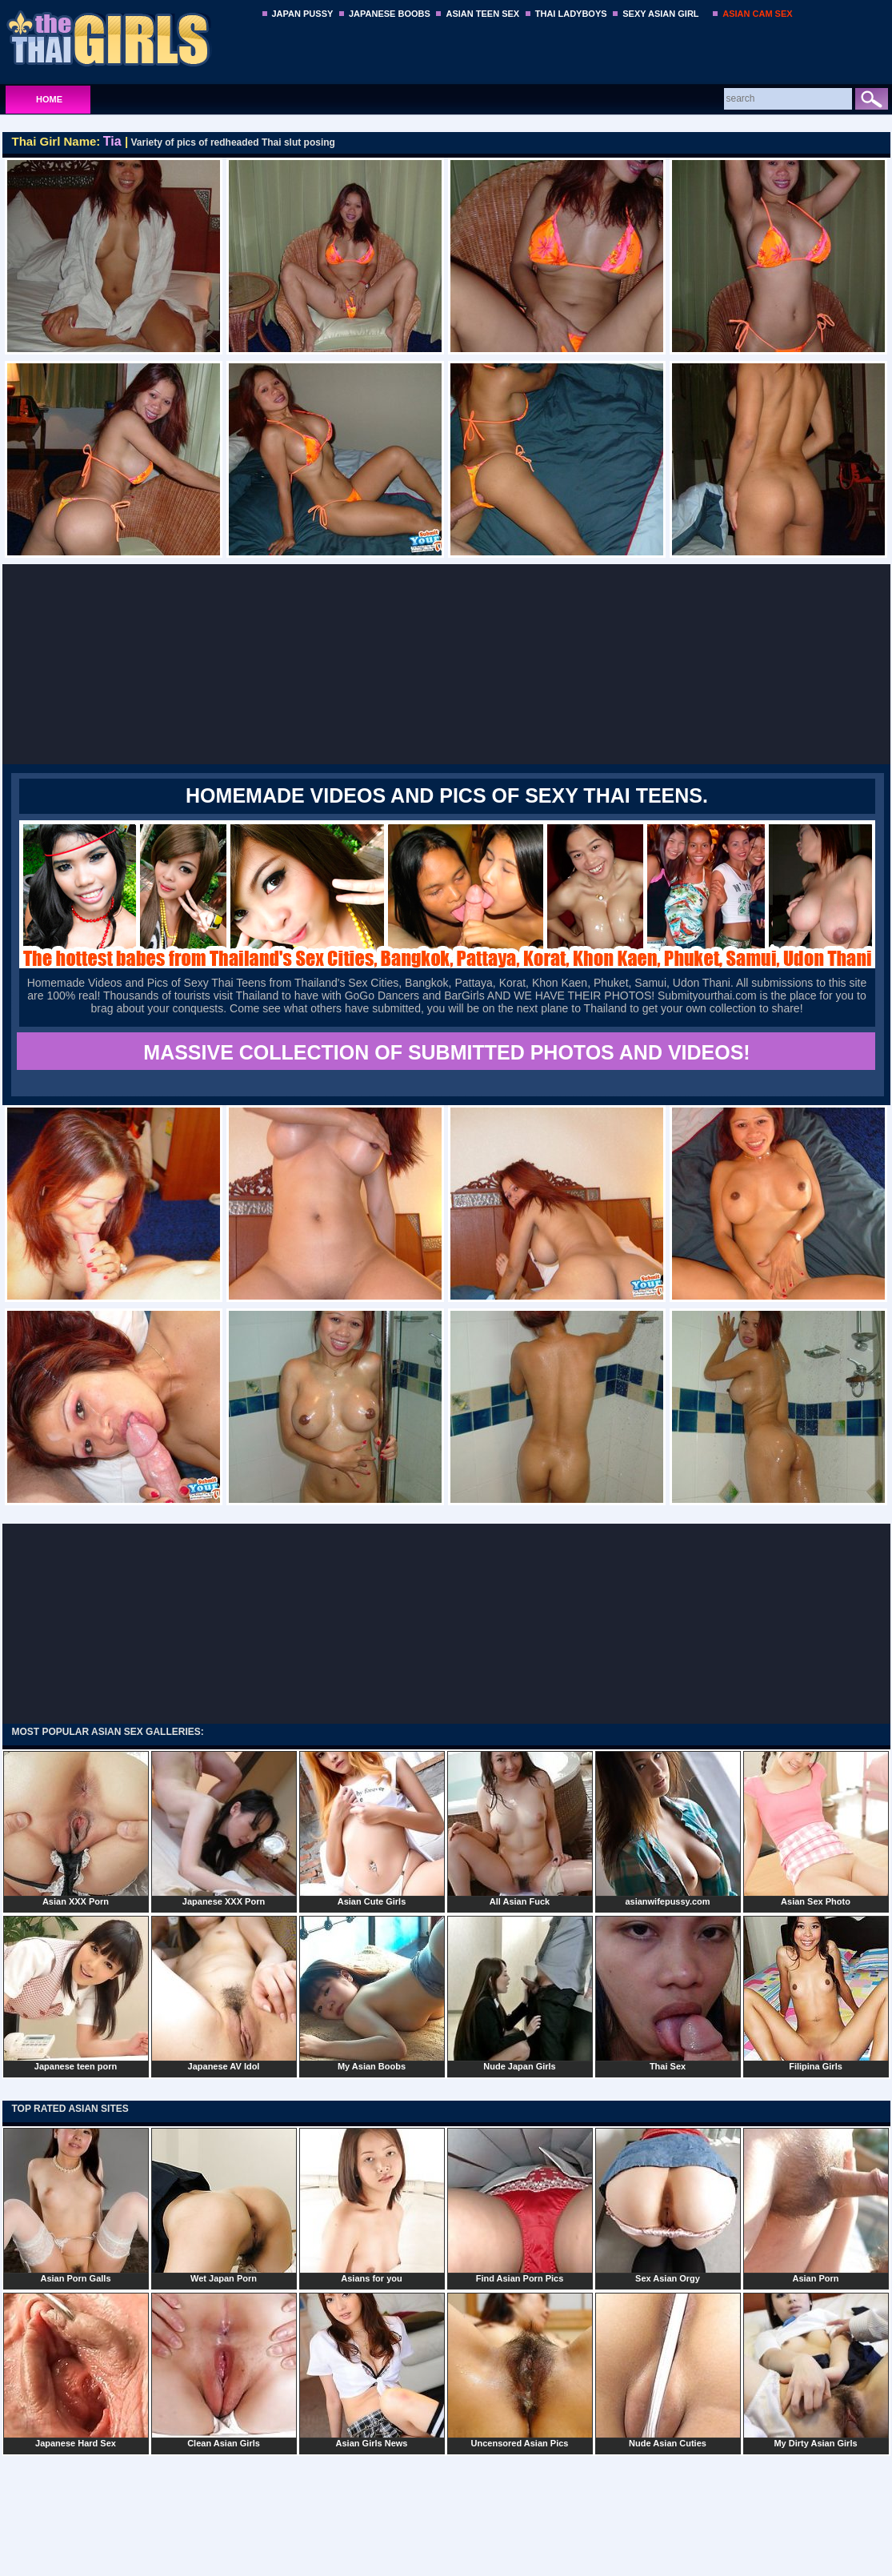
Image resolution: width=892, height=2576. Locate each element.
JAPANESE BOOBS (389, 13)
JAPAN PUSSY (303, 13)
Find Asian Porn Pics (520, 2205)
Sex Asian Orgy (668, 2205)
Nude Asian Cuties (668, 2370)
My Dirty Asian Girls (816, 2370)
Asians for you (372, 2205)
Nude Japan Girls (520, 1993)
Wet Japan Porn (224, 2205)
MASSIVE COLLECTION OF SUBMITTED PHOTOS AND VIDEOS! (446, 1052)
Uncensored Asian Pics (520, 2370)
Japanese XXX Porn (224, 1828)
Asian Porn (816, 2205)
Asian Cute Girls (372, 1828)
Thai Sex (668, 1993)
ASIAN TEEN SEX (482, 13)
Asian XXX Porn (76, 1828)
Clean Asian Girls (224, 2370)
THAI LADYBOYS (571, 13)
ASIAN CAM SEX (757, 13)
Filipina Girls (816, 1993)
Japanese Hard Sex (76, 2370)
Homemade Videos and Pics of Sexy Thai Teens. (447, 795)
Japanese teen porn (76, 1993)
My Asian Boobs (372, 1993)
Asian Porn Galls (76, 2205)
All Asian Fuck (520, 1828)
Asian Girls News (372, 2370)
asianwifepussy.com (668, 1828)
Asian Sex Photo (816, 1828)
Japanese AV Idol (224, 1993)
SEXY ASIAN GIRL (660, 13)
